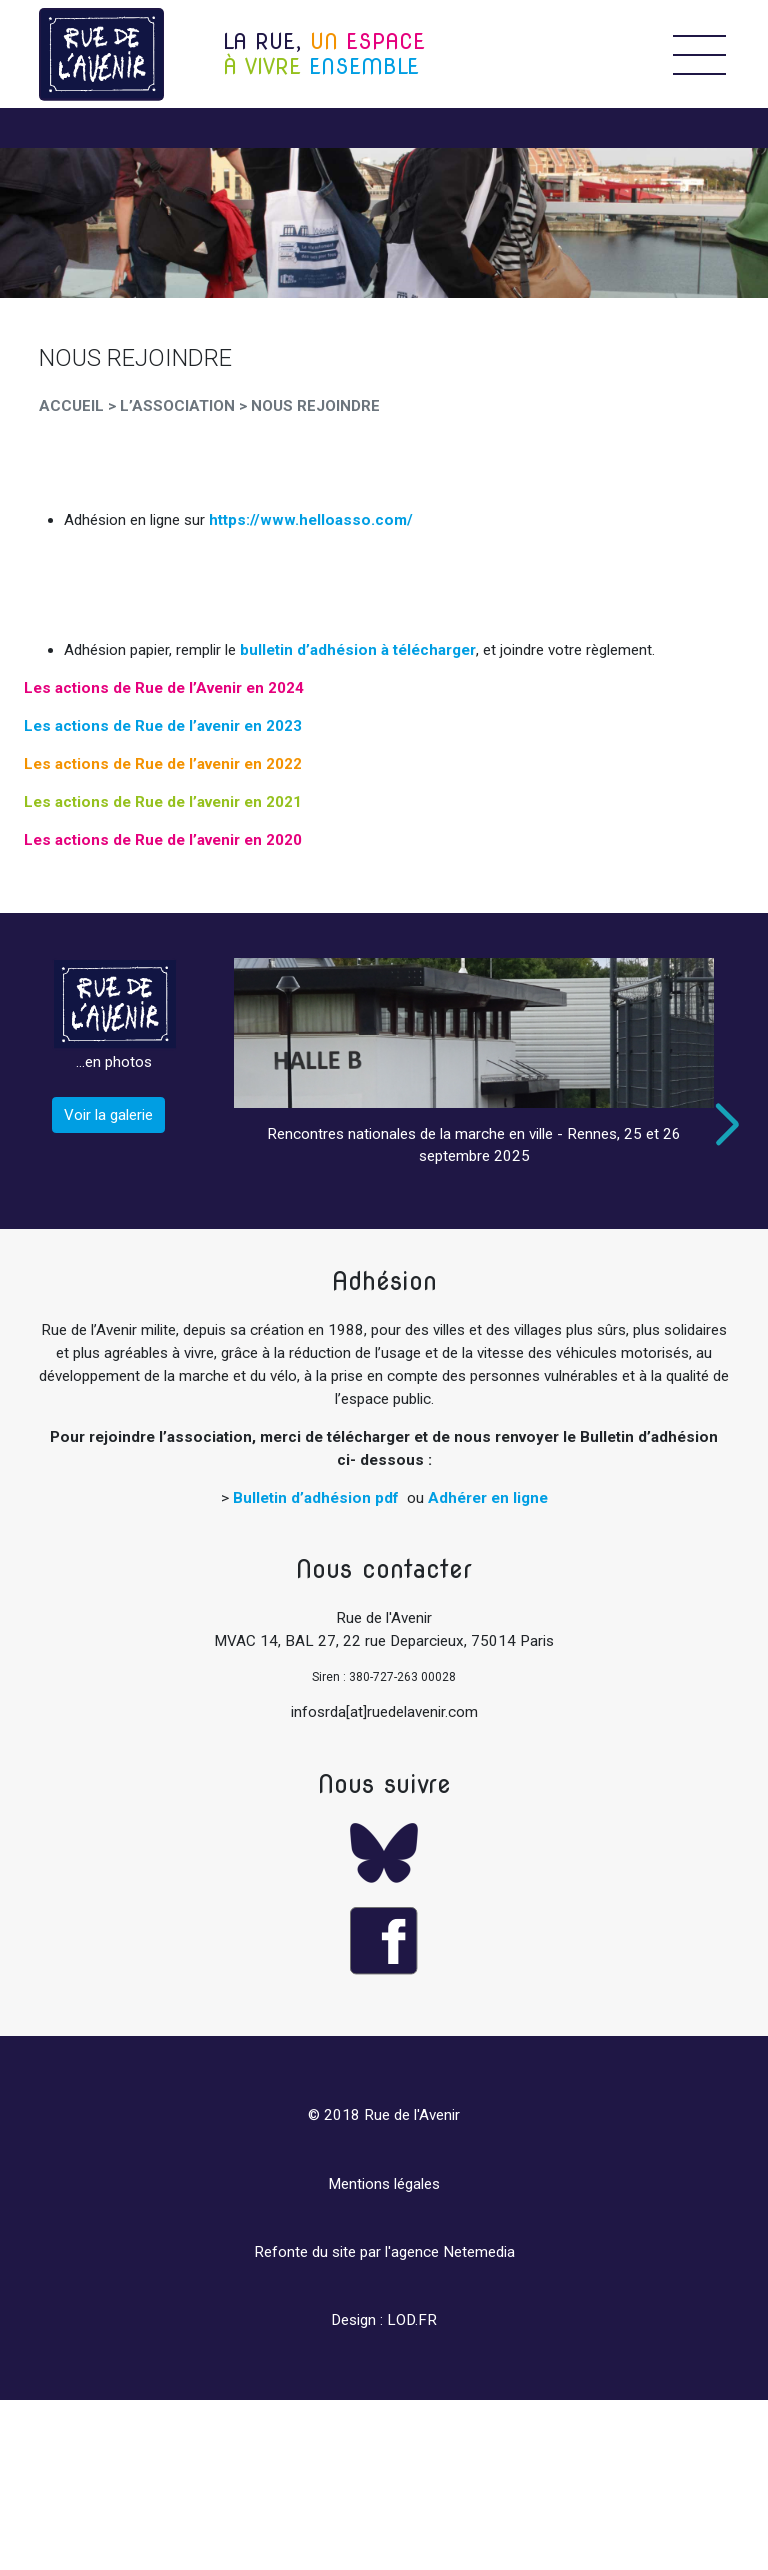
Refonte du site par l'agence (346, 2252)
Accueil (71, 406)
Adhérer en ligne (488, 1498)
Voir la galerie (108, 1115)
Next (723, 1124)
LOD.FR (412, 2320)
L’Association (177, 406)
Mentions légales (384, 2184)
